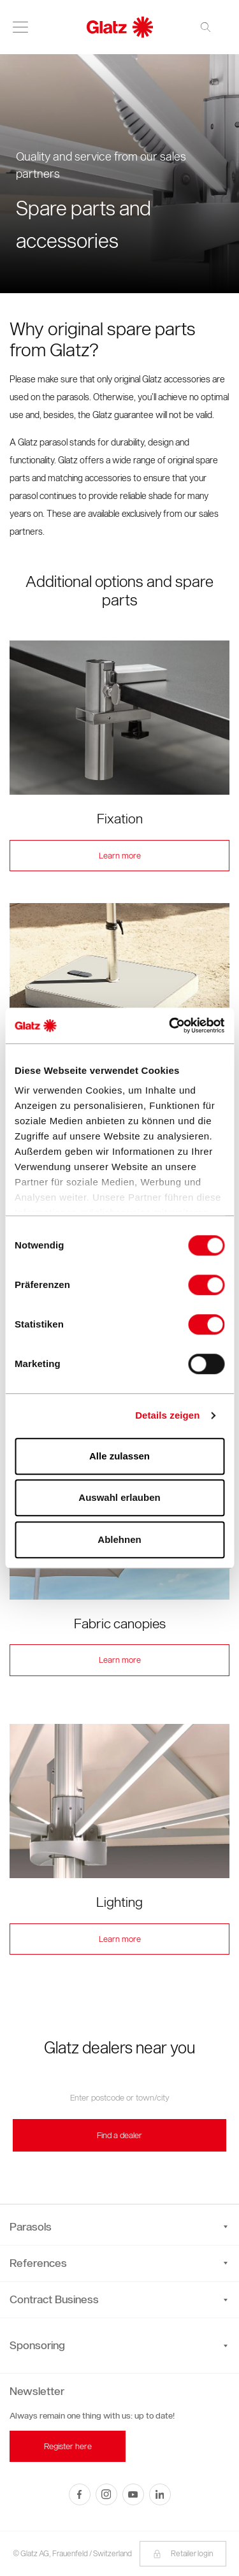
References (119, 2263)
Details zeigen (167, 1415)
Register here (68, 2446)
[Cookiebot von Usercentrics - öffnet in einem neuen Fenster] (170, 1025)
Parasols (119, 2226)
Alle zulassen (119, 1456)
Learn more (120, 855)
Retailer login (183, 2553)
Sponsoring (37, 2345)
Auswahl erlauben (119, 1497)
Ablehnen (119, 1539)
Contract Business (119, 2299)
